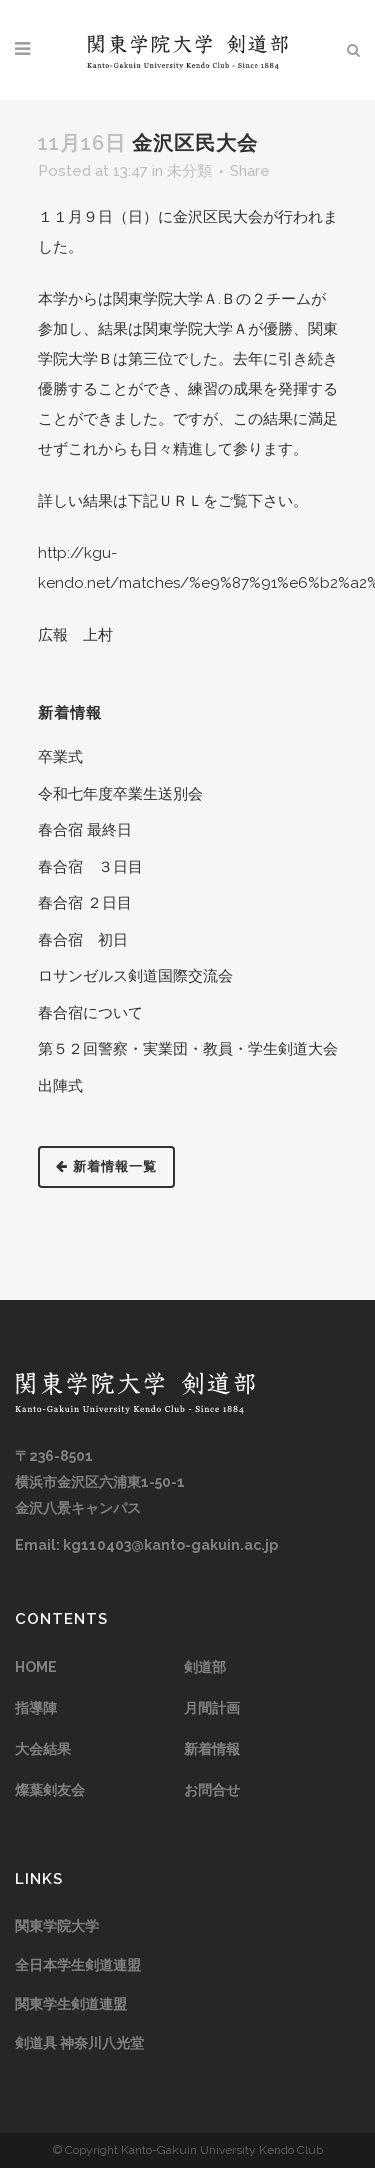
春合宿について (90, 1013)
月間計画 (212, 1708)
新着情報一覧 (106, 1166)
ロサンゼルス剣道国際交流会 (135, 976)
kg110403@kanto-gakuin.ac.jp (170, 1545)
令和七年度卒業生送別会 (120, 794)
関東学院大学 (57, 1926)
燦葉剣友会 (50, 1790)
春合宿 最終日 (85, 830)
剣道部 (205, 1667)
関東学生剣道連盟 (71, 2004)
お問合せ (212, 1790)
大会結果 (43, 1749)
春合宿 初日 (83, 940)
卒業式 (60, 757)
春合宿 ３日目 (90, 867)
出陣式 (60, 1086)
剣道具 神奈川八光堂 (79, 2043)
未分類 (189, 171)
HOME (36, 1667)
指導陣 (36, 1708)
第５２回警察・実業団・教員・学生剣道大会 (188, 1049)
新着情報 (212, 1749)
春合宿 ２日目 (85, 903)
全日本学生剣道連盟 (78, 1965)
